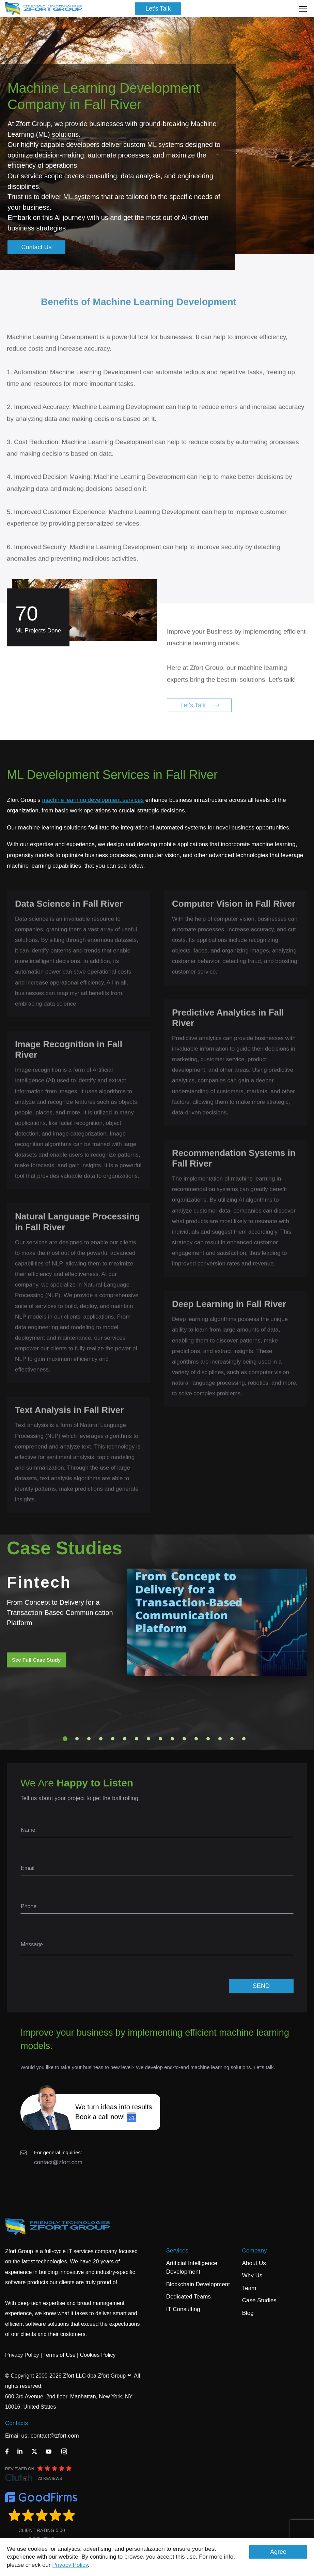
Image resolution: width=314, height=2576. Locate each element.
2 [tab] (77, 1738)
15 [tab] (232, 1738)
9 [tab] (160, 1738)
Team (249, 2288)
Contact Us (36, 247)
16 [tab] (244, 1738)
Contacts (16, 2423)
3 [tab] (89, 1738)
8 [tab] (148, 1738)
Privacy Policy (70, 2565)
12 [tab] (196, 1738)
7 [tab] (136, 1738)
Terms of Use (59, 2355)
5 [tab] (112, 1738)
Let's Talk (158, 8)
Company (254, 2250)
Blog (248, 2313)
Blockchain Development (198, 2284)
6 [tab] (124, 1738)
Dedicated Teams (188, 2296)
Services (177, 2250)
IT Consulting (183, 2309)
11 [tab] (184, 1738)
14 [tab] (220, 1738)
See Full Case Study (36, 1660)
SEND (261, 1985)
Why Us (252, 2275)
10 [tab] (172, 1738)
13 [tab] (208, 1738)
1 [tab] (65, 1738)
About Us (254, 2263)
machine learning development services (93, 800)
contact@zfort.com (58, 2162)
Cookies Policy (98, 2355)
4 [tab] (101, 1738)
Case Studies (259, 2300)
